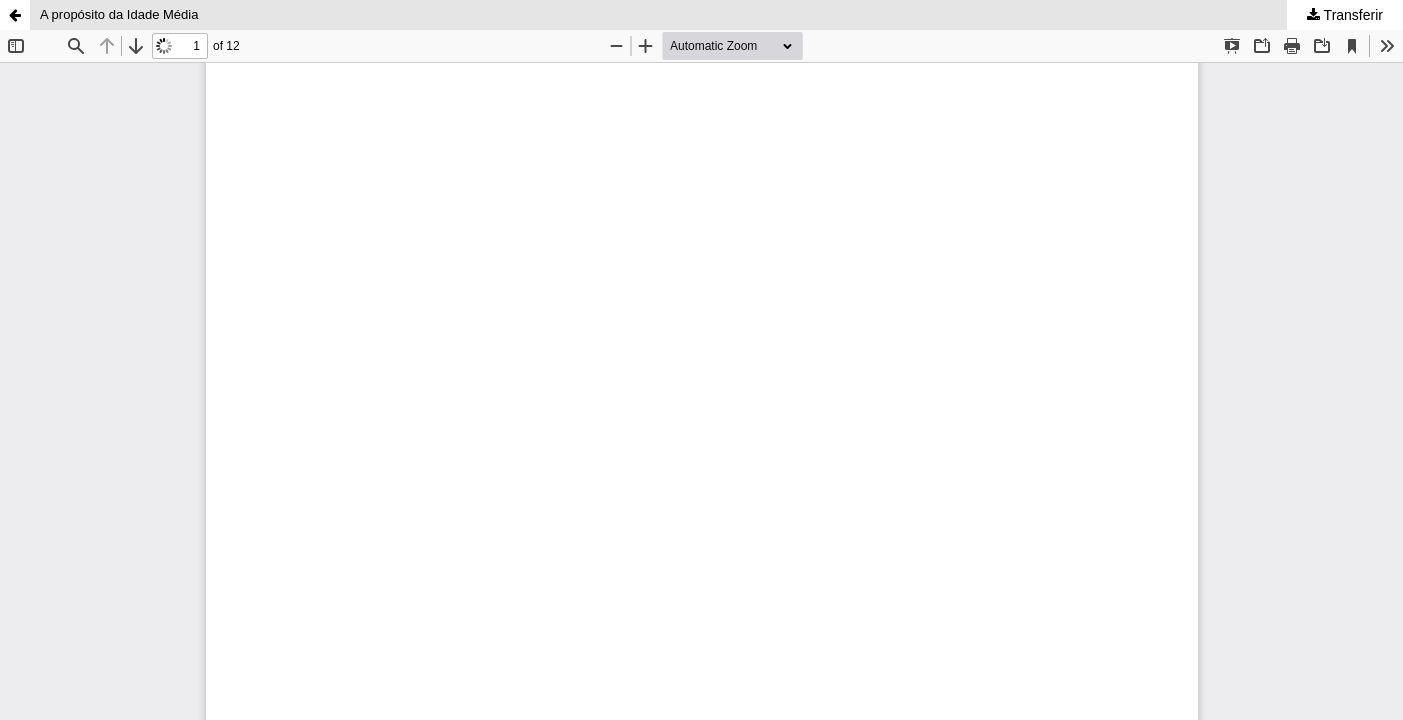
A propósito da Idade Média (119, 14)
